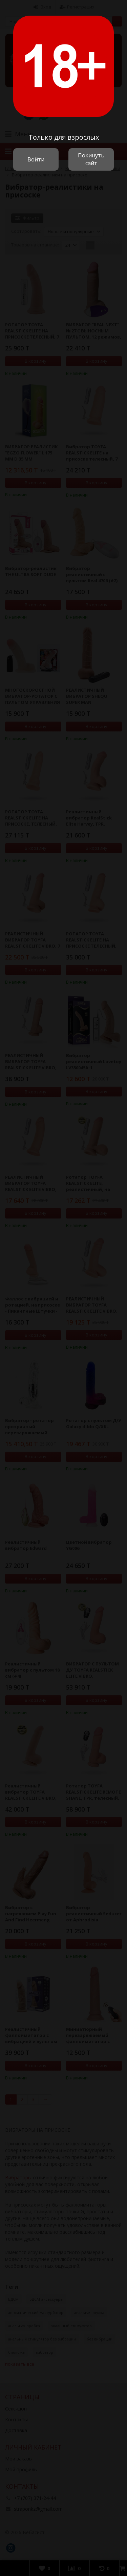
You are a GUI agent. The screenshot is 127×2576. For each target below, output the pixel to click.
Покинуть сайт (91, 159)
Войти (35, 159)
